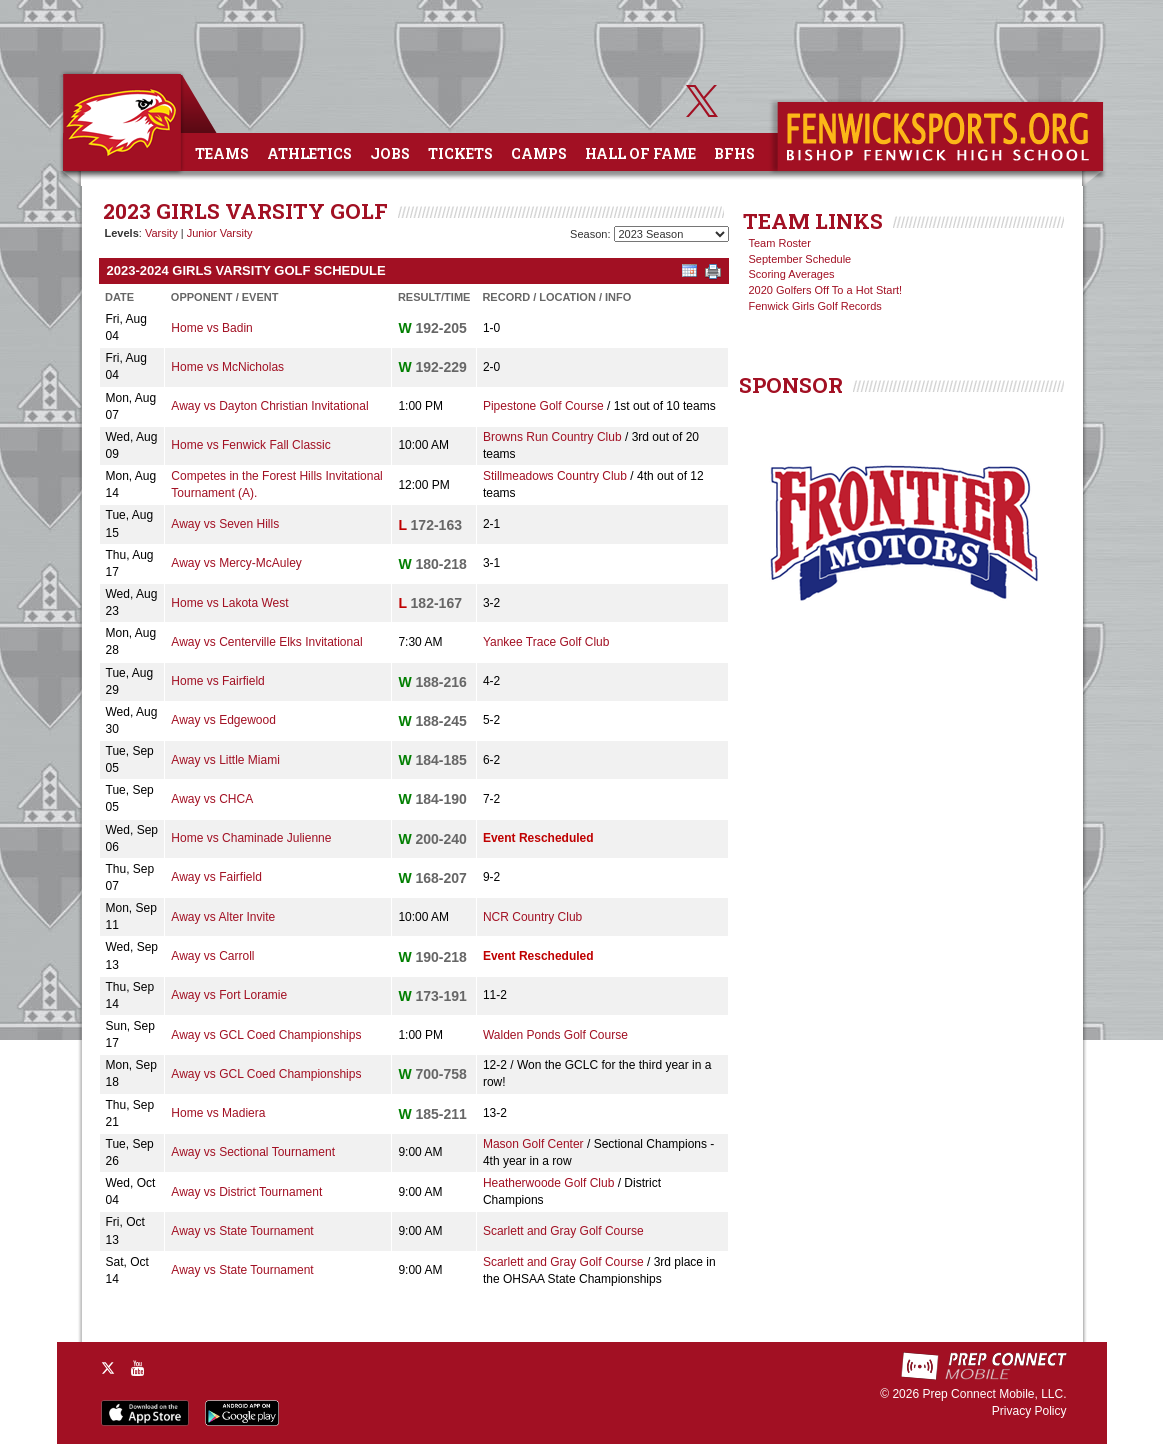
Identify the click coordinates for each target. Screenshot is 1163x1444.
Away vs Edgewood (223, 720)
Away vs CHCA (212, 799)
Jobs (390, 153)
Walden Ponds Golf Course (555, 1035)
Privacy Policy (1029, 1411)
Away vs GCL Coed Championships (266, 1035)
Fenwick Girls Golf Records (815, 306)
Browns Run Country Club (552, 437)
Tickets (460, 153)
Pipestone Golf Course (543, 406)
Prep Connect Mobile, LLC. (994, 1394)
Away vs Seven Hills (225, 524)
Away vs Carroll (212, 956)
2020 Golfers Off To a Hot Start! (826, 290)
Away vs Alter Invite (223, 917)
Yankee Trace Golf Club (546, 642)
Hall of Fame (640, 153)
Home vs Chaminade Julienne (251, 838)
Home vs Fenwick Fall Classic (250, 445)
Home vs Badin (211, 328)
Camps (539, 153)
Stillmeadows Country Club (555, 476)
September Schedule (800, 259)
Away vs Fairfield (216, 877)
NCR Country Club (532, 917)
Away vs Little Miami (225, 760)
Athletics (309, 153)
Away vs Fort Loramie (229, 995)
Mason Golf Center (533, 1144)
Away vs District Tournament (246, 1192)
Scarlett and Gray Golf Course (563, 1231)
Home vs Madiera (218, 1113)
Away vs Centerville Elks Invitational (266, 642)
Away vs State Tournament (242, 1231)
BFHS (734, 153)
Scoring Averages (792, 274)
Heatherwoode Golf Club (548, 1183)
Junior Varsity (220, 233)
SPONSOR (791, 385)
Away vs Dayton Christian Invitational (269, 406)
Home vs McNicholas (227, 367)
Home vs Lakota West (229, 603)
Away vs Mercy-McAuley (236, 563)
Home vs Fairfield (217, 681)
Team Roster (780, 243)
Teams (222, 153)
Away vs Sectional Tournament (253, 1152)
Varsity (161, 233)
